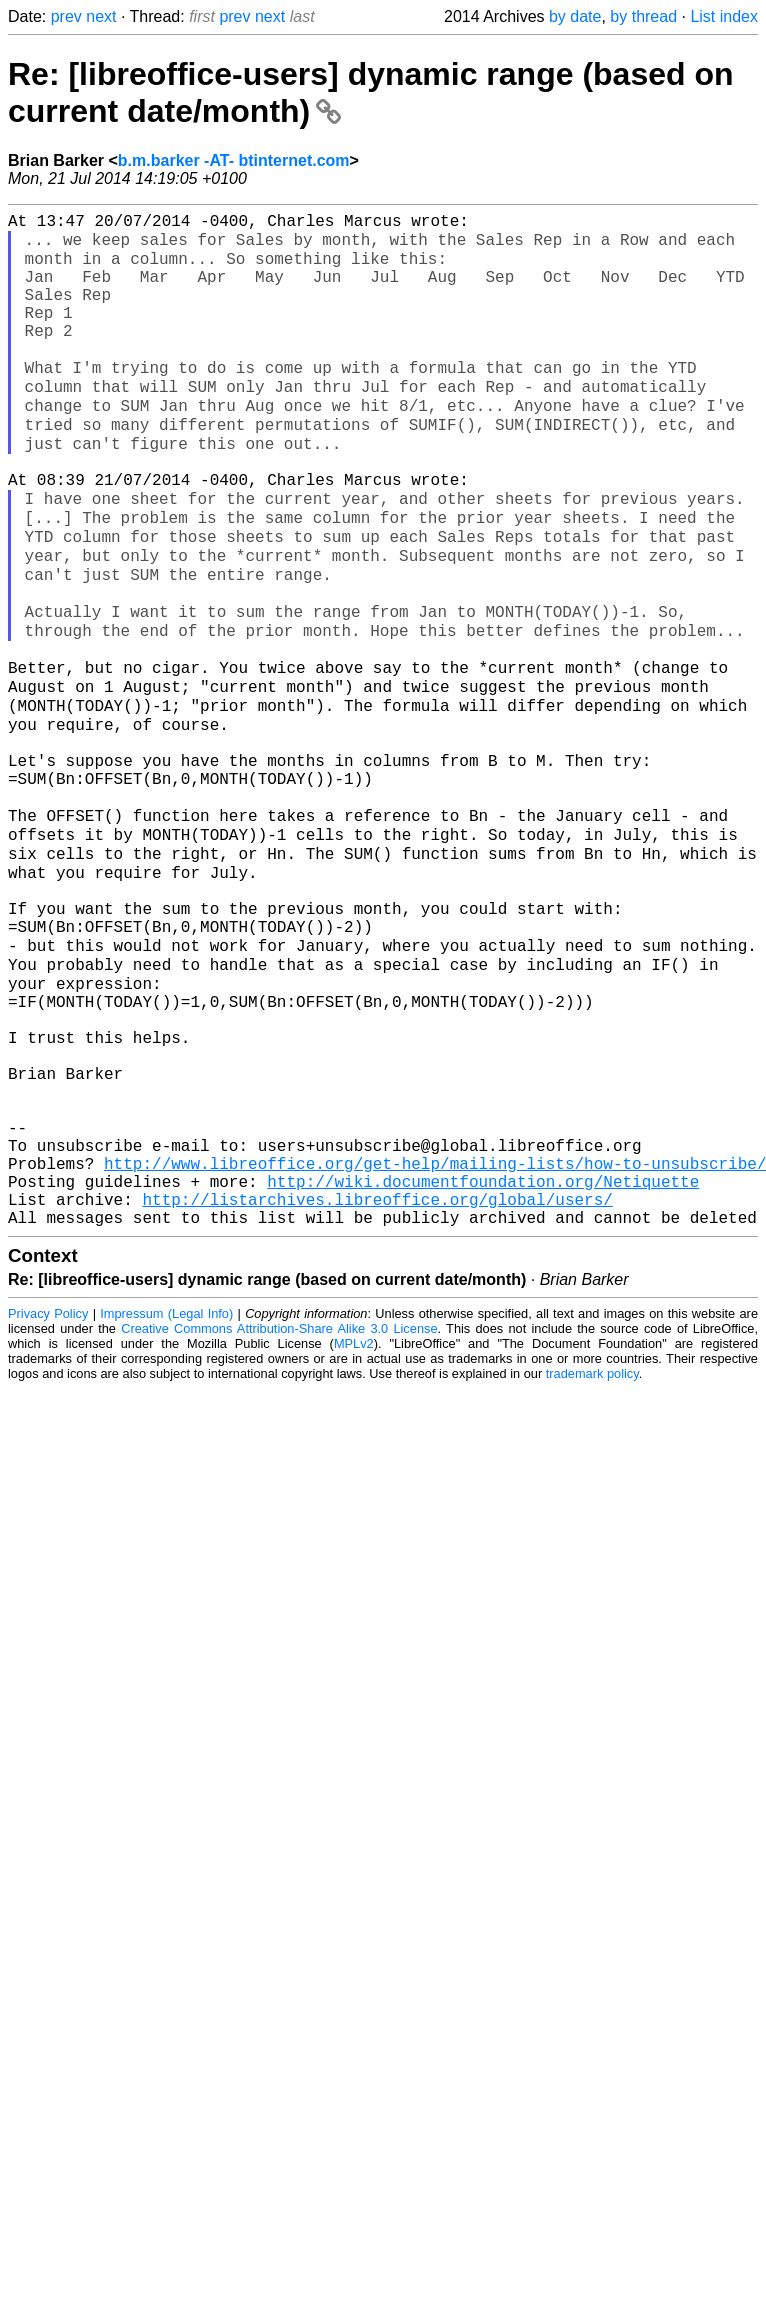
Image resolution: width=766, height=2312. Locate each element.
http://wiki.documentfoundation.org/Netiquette (483, 1368)
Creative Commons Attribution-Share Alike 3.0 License (279, 1523)
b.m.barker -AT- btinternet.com (234, 160)
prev (66, 16)
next (101, 16)
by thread (643, 16)
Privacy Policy (48, 1508)
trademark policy (592, 1568)
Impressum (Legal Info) (166, 1508)
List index (724, 16)
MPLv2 (354, 1538)
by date (575, 16)
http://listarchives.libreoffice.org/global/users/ (377, 1390)
